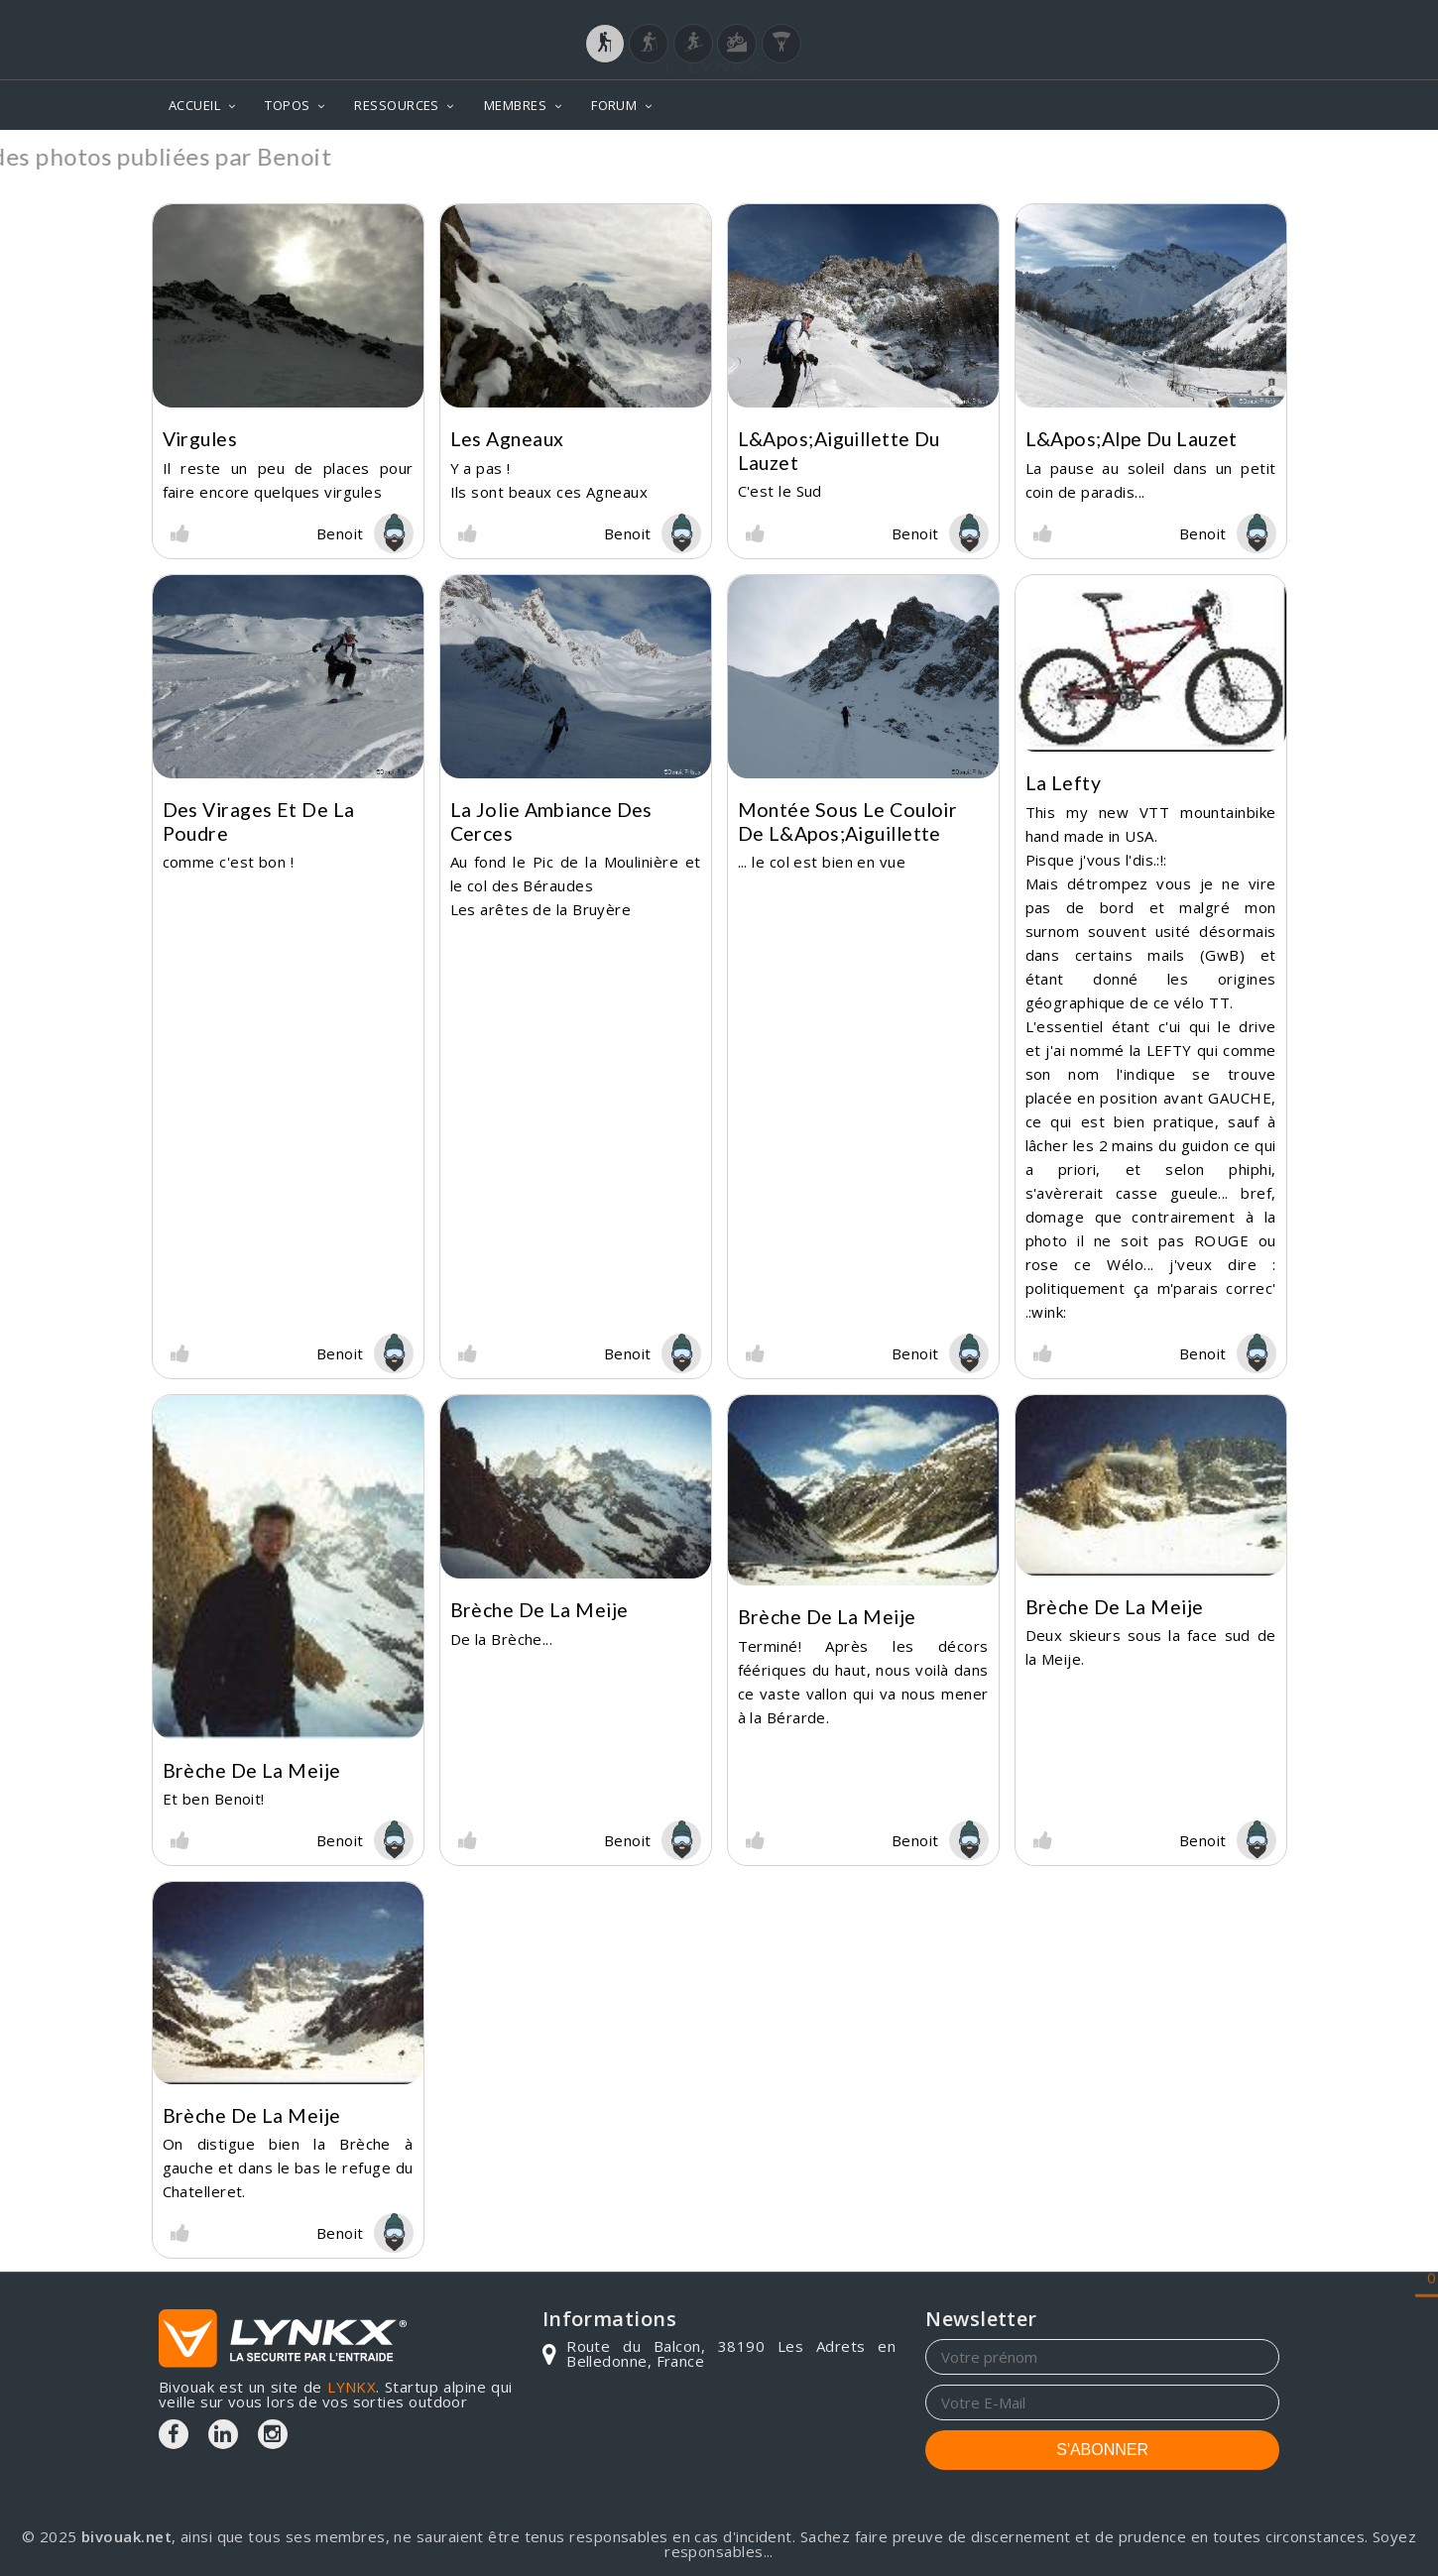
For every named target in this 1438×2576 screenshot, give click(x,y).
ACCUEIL (194, 105)
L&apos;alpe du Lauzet (1131, 438)
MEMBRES (515, 105)
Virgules (200, 438)
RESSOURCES (396, 105)
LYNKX (351, 2387)
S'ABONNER (1102, 2449)
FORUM (614, 105)
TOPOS (287, 105)
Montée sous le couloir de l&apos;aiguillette (848, 821)
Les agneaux (507, 438)
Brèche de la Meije (252, 1770)
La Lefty (1063, 782)
